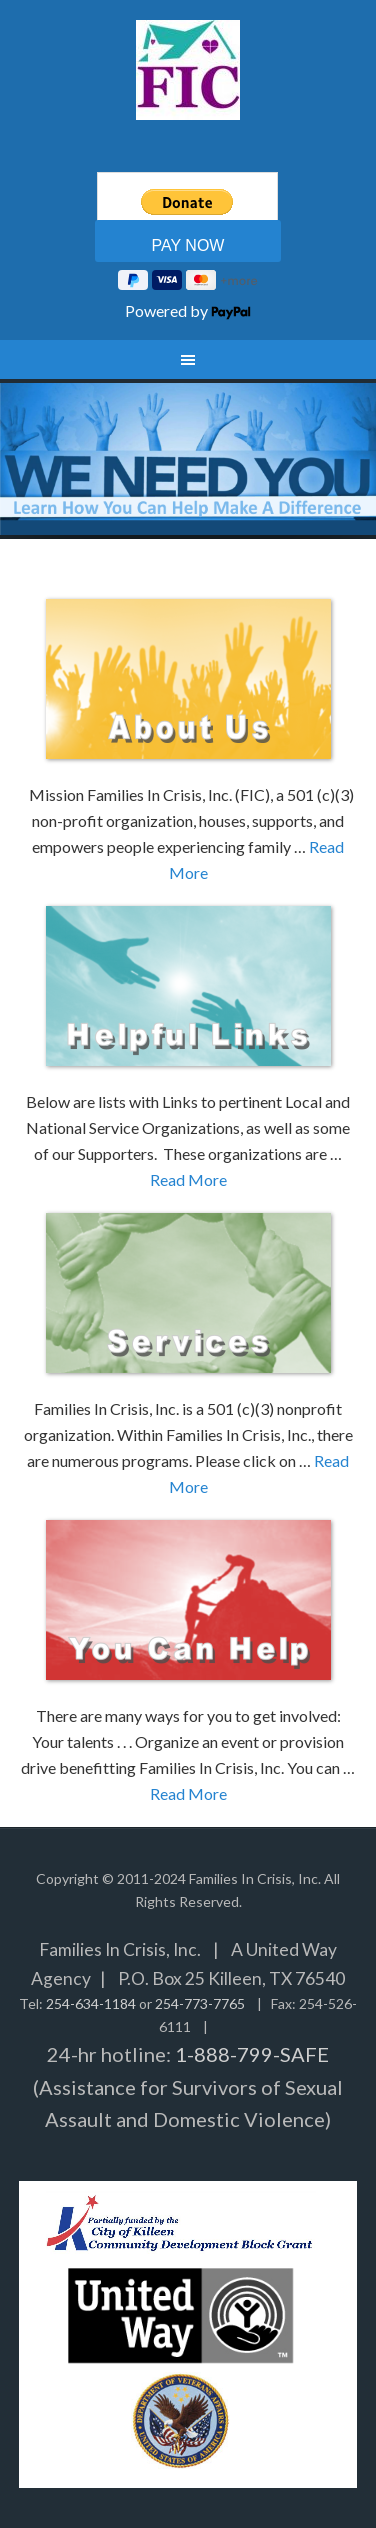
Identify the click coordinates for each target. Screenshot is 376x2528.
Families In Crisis (188, 70)
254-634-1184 (91, 2003)
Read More (188, 1179)
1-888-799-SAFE (252, 2054)
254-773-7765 (200, 2003)
